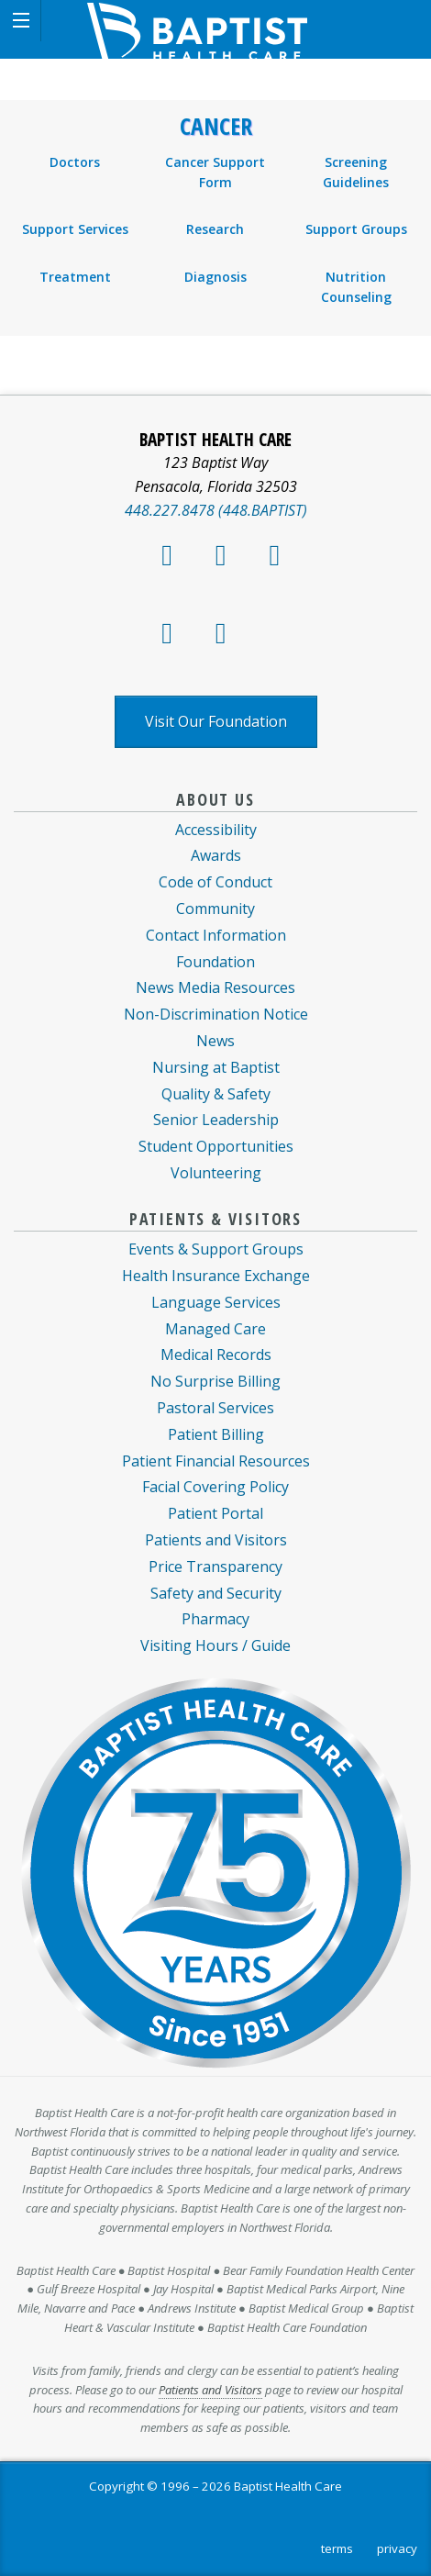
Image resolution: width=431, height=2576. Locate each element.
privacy (397, 2548)
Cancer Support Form (215, 172)
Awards (216, 855)
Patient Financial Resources (216, 1461)
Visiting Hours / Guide (215, 1645)
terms (337, 2548)
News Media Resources (215, 987)
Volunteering (216, 1173)
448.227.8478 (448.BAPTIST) (216, 510)
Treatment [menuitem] (75, 276)
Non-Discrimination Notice (216, 1014)
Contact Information (216, 935)
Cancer (216, 127)
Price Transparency (215, 1566)
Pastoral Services (215, 1408)
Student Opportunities (215, 1146)
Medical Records (215, 1354)
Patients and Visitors (216, 1540)
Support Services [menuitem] (75, 229)
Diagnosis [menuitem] (215, 276)
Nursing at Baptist (216, 1067)
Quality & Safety (216, 1094)
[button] (20, 20)
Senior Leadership (216, 1120)
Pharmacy (215, 1619)
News (215, 1041)
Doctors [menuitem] (75, 162)
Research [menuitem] (215, 229)
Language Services (216, 1302)
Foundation (215, 962)
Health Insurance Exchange (216, 1276)
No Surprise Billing (215, 1381)
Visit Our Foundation (216, 721)
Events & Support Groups (216, 1249)
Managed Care (215, 1329)
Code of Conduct (215, 882)
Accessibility (216, 830)
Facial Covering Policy (215, 1487)
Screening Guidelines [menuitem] (356, 172)
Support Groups (356, 229)
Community (215, 908)
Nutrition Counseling (356, 287)
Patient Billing (216, 1434)
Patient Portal (215, 1513)
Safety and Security (216, 1593)
